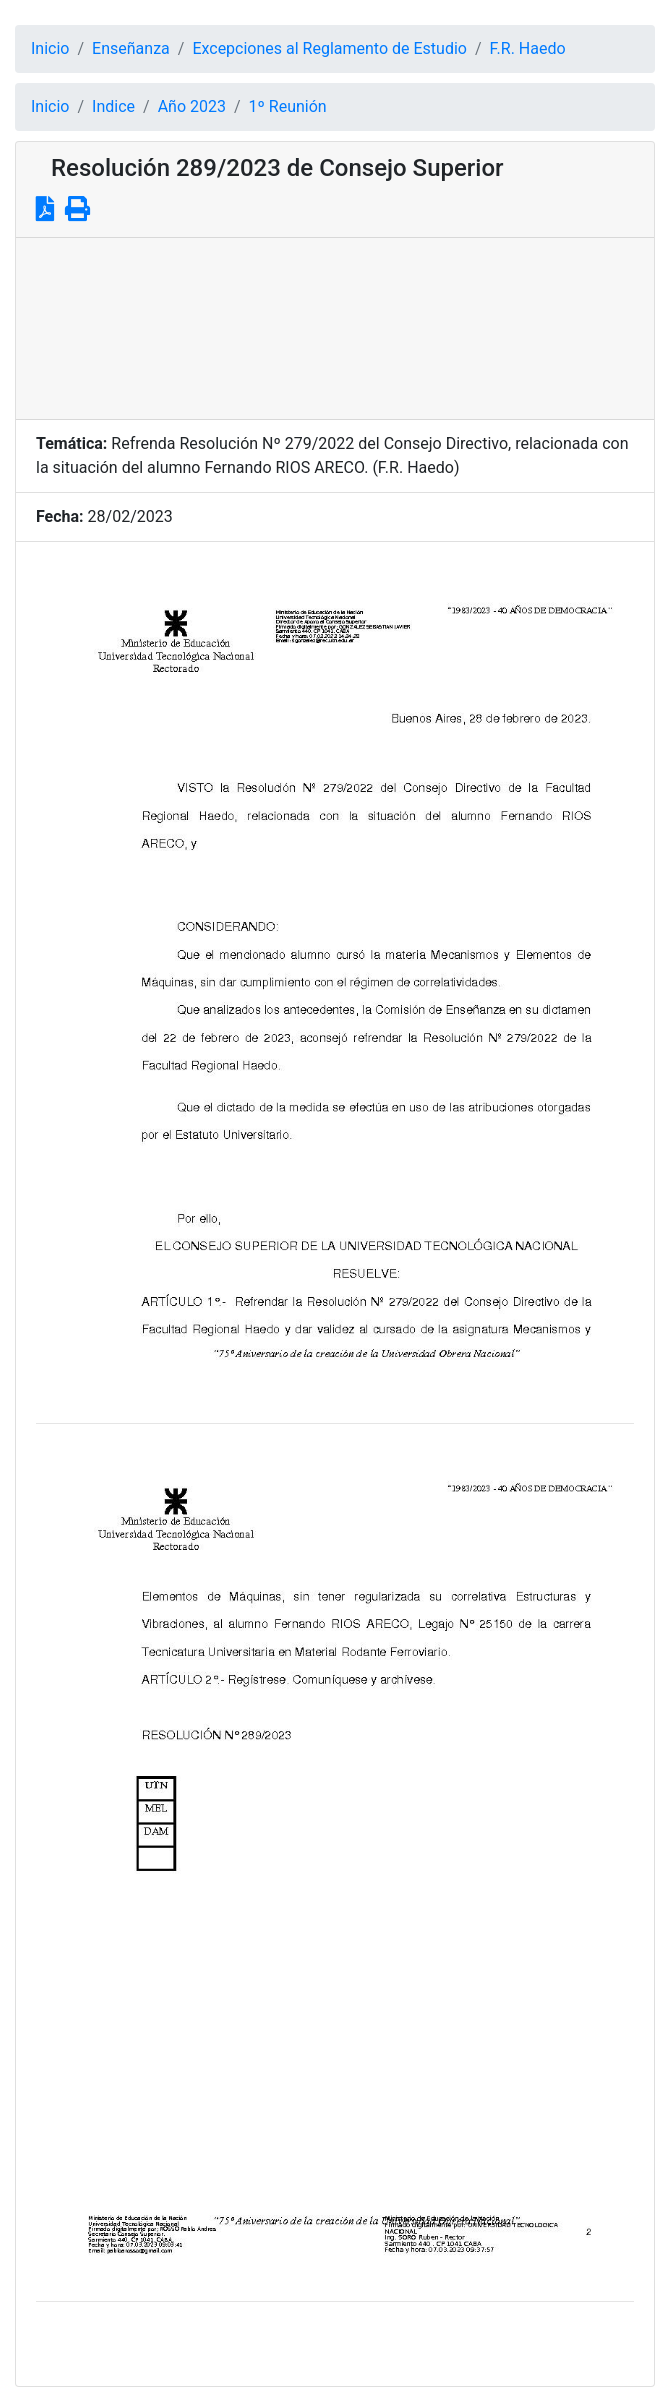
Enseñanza (131, 48)
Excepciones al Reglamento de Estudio (329, 48)
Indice (113, 106)
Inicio (50, 48)
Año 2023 (192, 106)
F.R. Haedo (528, 48)
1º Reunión (288, 106)
